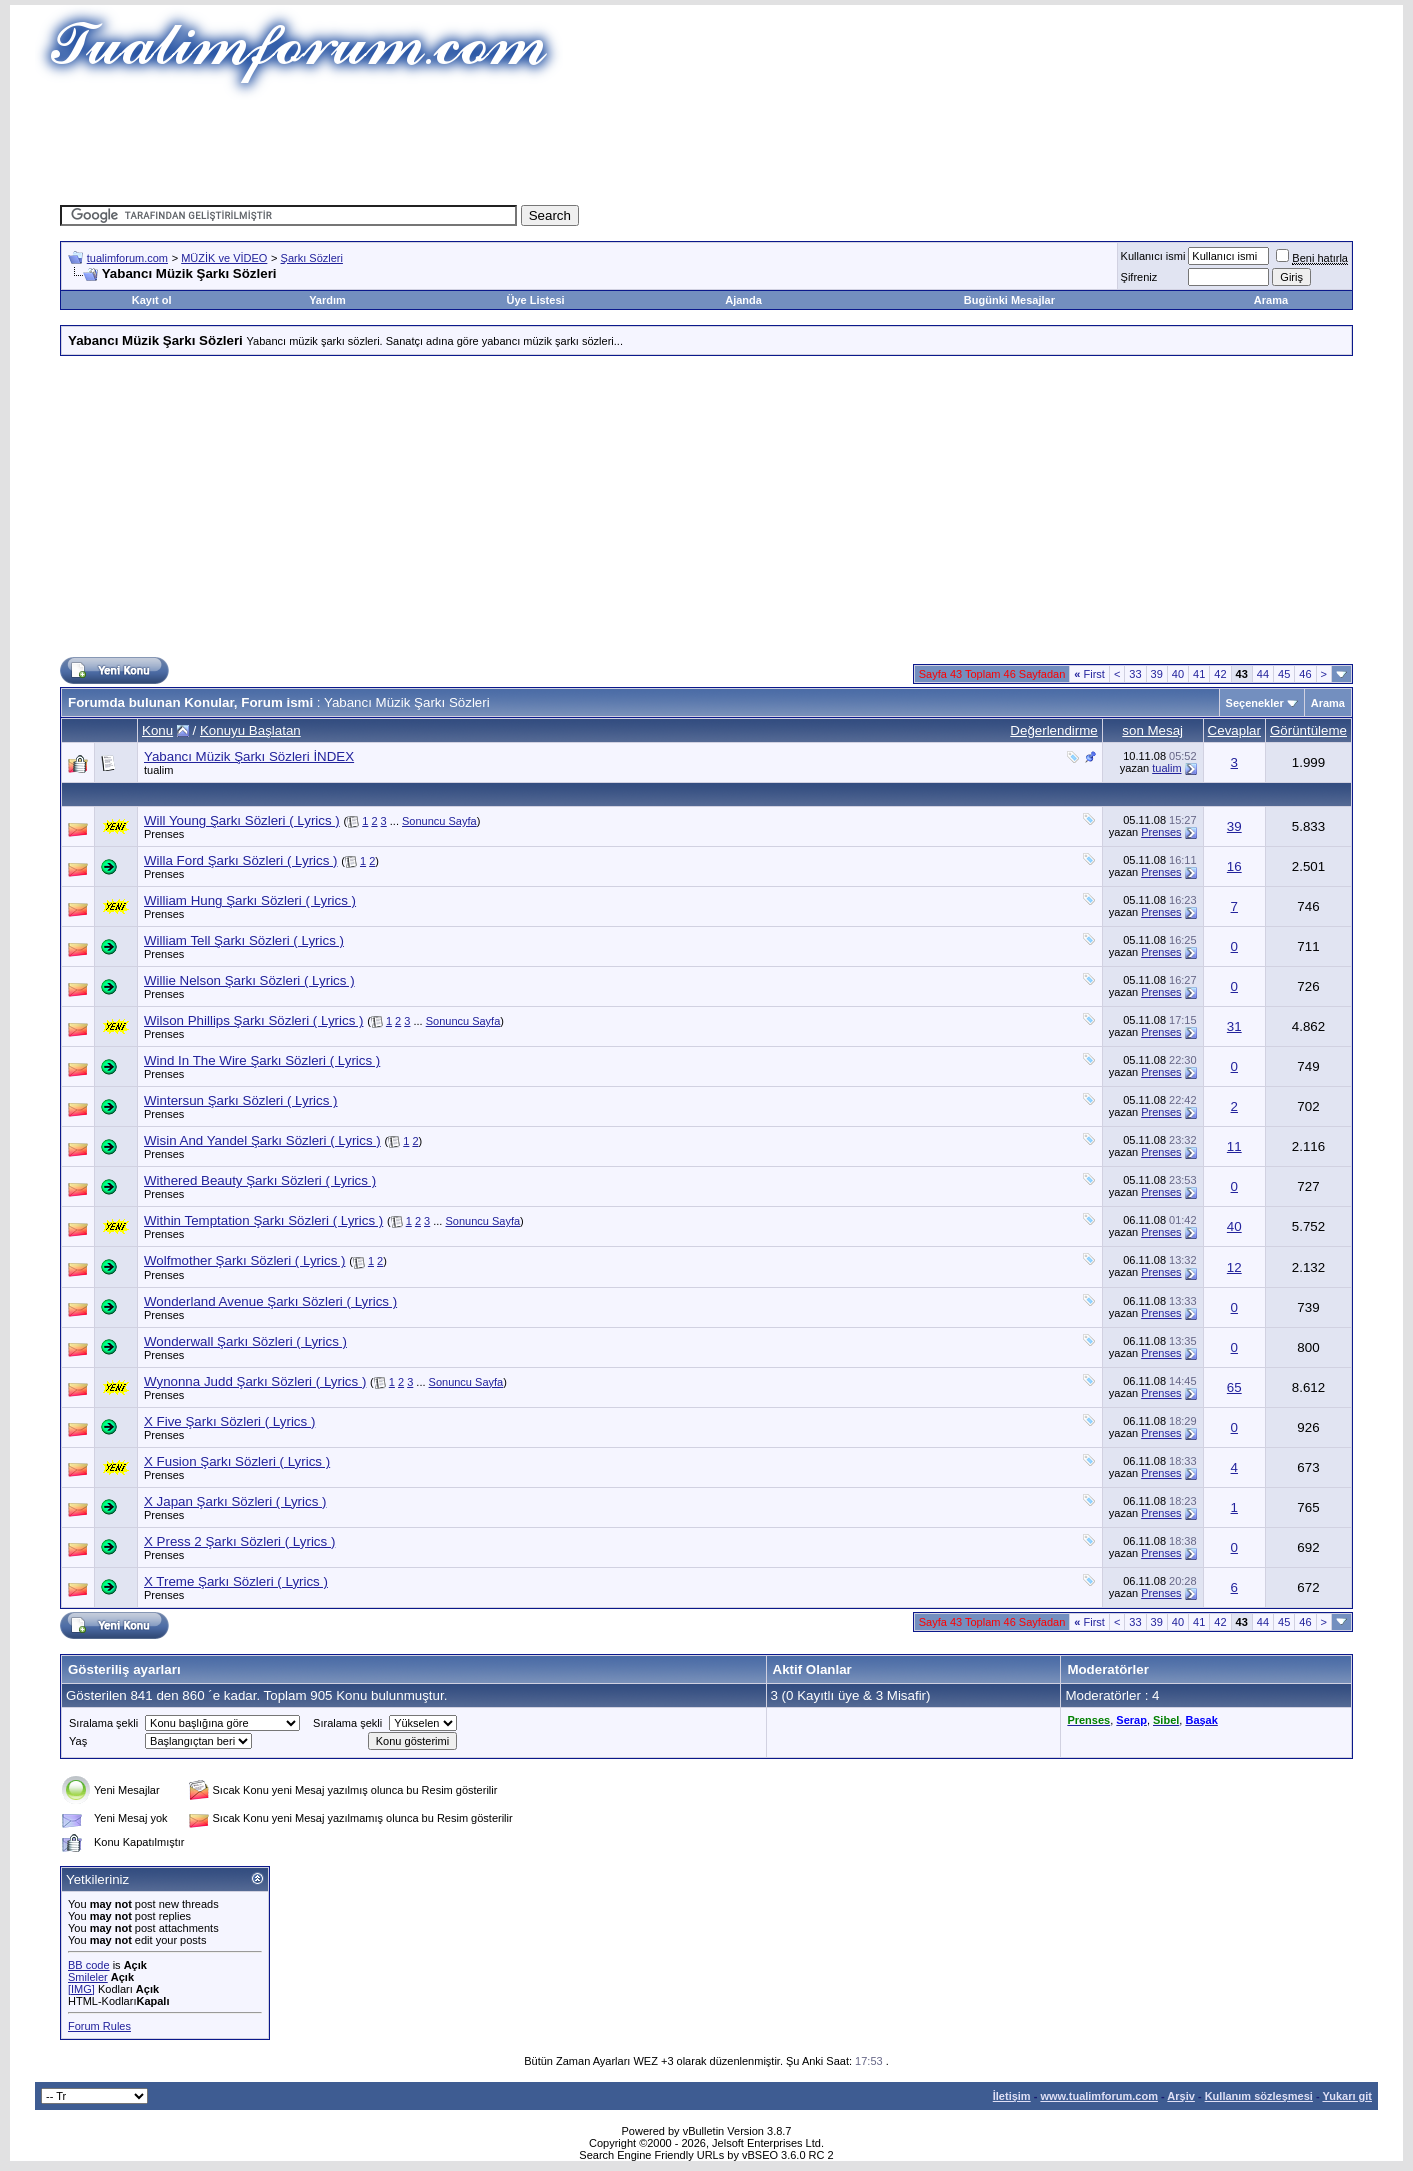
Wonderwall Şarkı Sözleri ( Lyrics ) (245, 1341)
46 (1305, 674)
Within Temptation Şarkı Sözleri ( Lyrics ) (263, 1220)
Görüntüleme (1308, 730)
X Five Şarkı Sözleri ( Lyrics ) (229, 1421)
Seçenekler (1255, 703)
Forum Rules (99, 2026)
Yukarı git (1347, 2096)
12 (1234, 1267)
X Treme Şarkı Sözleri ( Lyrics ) (236, 1581)
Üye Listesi (535, 300)
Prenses (164, 834)
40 (1178, 674)
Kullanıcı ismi (1153, 256)
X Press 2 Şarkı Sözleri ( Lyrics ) (239, 1541)
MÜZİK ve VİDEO (224, 258)
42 (1220, 674)
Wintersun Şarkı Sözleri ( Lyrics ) (241, 1100)
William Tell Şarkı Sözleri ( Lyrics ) (244, 940)
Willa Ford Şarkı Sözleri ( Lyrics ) (241, 860)
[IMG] (81, 1989)
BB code (89, 1965)
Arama (1271, 300)
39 (1157, 674)
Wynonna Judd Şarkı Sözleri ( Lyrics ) (255, 1381)
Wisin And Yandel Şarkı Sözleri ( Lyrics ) (262, 1140)
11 (1234, 1146)
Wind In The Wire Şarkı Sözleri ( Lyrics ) (262, 1060)
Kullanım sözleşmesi (1259, 2096)
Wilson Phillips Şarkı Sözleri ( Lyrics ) (253, 1020)
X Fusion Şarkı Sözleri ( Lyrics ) (237, 1461)
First (1089, 674)
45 (1284, 674)
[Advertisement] (707, 145)
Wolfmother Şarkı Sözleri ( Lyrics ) (244, 1260)
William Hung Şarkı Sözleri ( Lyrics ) (250, 900)
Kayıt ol (152, 300)
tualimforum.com (127, 258)
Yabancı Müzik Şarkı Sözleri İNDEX (249, 756)
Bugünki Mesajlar (1009, 300)
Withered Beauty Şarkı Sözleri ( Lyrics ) (260, 1180)
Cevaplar (1234, 730)
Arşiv (1181, 2096)
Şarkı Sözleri (312, 258)
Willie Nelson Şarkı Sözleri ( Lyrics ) (249, 980)
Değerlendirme (1053, 730)
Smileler (88, 1977)
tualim (158, 770)
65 (1234, 1387)
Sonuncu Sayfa (439, 821)
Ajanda (743, 300)
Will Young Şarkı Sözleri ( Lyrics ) (242, 820)
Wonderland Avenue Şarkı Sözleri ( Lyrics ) (270, 1301)
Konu (157, 730)
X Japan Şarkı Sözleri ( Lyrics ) (235, 1501)
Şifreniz (1139, 277)
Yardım (327, 300)
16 (1234, 866)
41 (1199, 674)
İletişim (1012, 2096)
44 (1263, 674)
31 (1234, 1026)
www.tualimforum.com (1099, 2096)
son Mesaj (1152, 730)
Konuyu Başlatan (250, 730)
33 (1135, 674)
